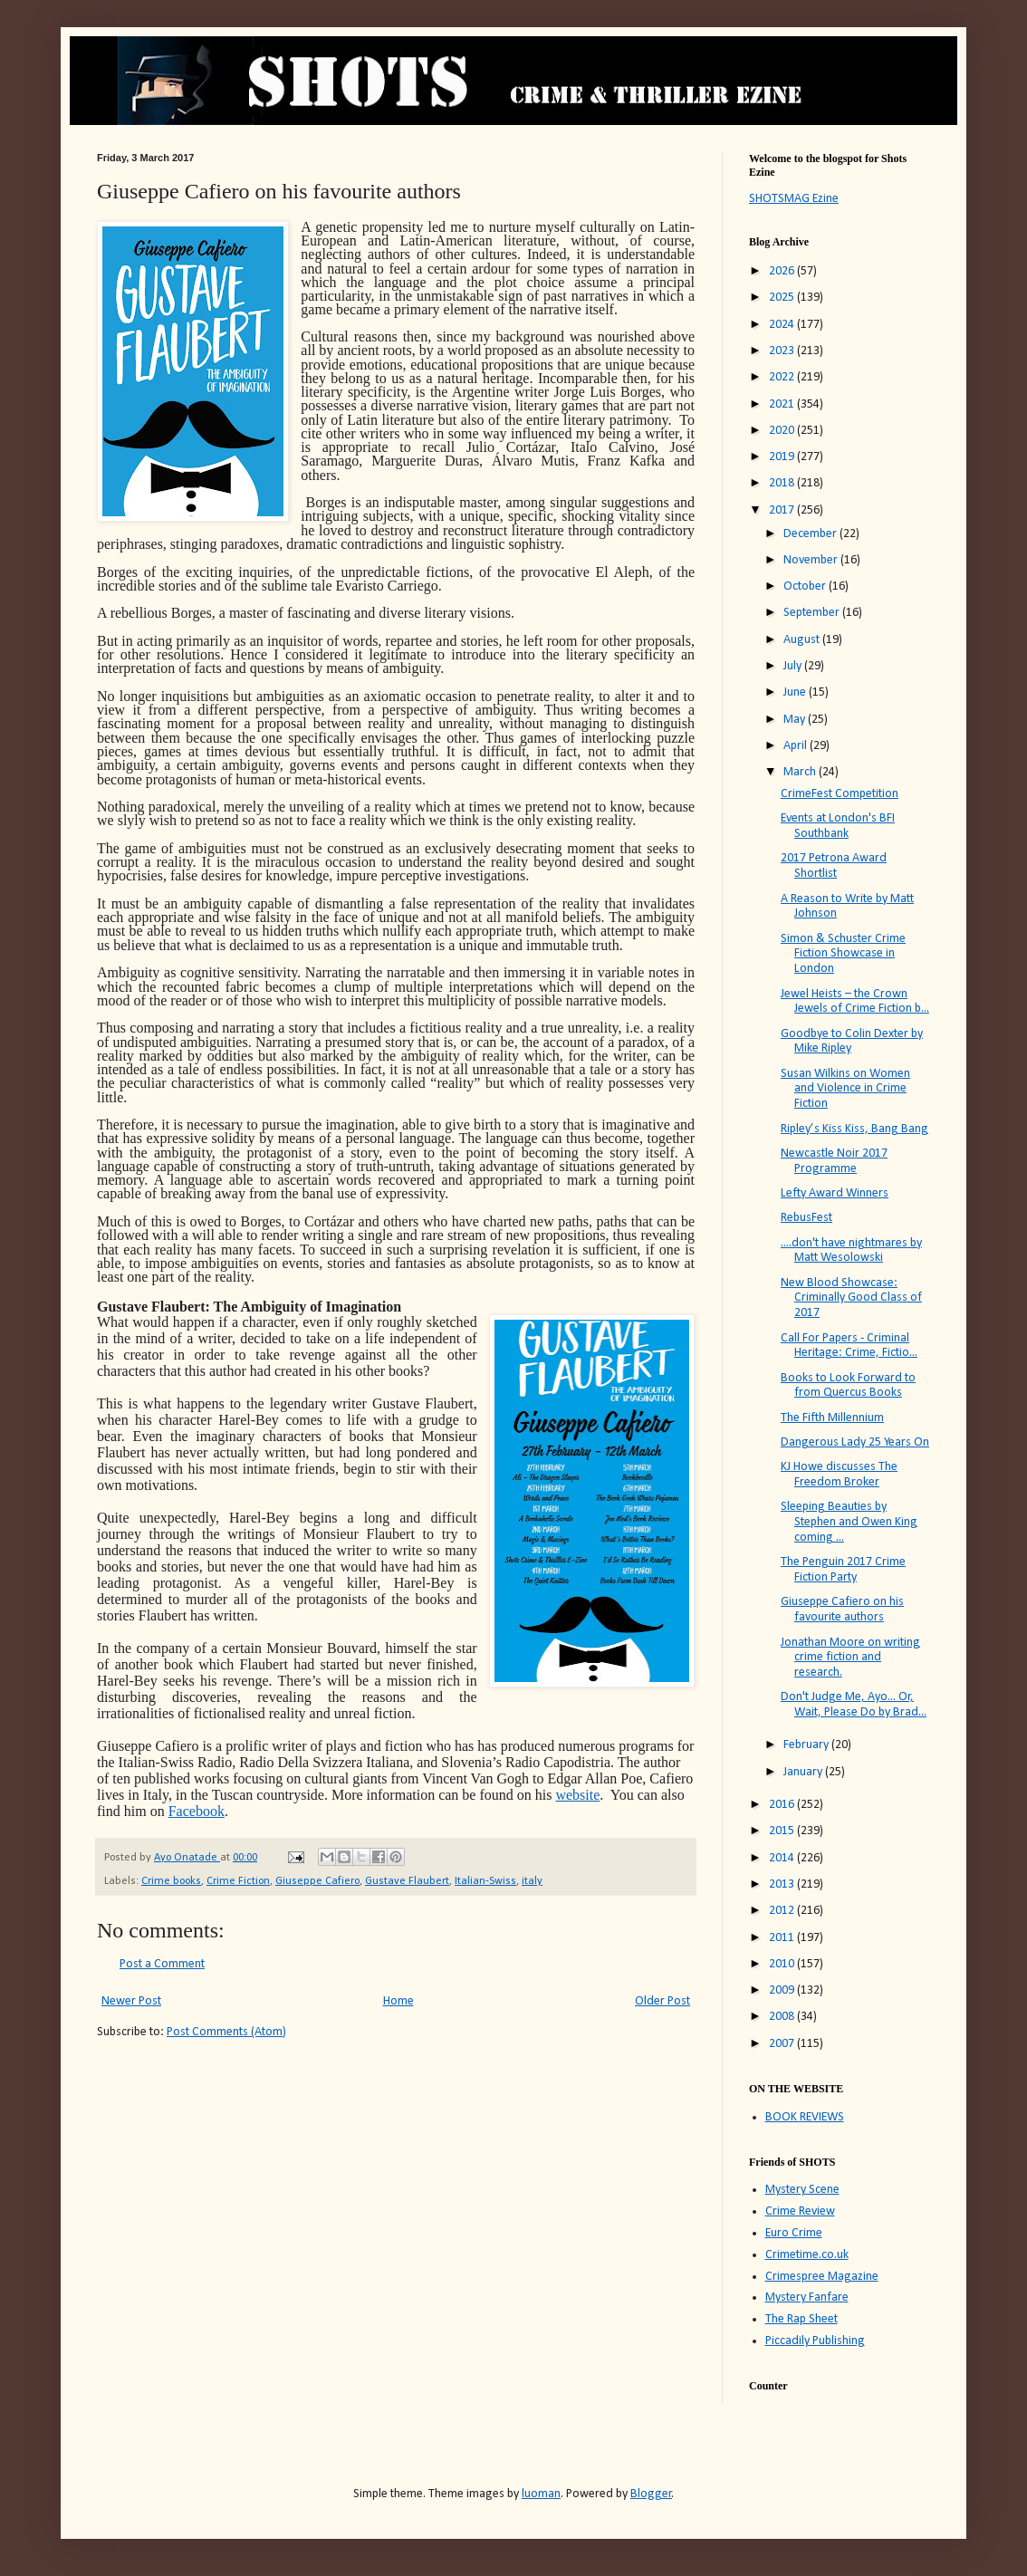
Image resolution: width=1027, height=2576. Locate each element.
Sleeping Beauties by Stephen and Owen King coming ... (849, 1522)
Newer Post (131, 2001)
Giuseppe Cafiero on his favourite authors (842, 1609)
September (812, 613)
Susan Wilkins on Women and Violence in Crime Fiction (845, 1089)
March (801, 772)
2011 (783, 1938)
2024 (783, 325)
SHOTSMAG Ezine (794, 199)
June (796, 692)
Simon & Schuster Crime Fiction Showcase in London (843, 954)
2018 (783, 483)
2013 (783, 1884)
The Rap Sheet (801, 2319)
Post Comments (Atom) (226, 2032)
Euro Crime (793, 2233)
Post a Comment (162, 1964)
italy (532, 1881)
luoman (541, 2494)
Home (398, 2001)
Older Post (662, 2001)
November (811, 560)
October (806, 586)
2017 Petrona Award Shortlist (834, 865)
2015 (783, 1831)
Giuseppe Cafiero (317, 1881)
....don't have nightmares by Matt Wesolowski (851, 1250)
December (811, 534)
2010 (783, 1964)
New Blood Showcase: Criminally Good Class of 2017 (851, 1298)
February (807, 1745)
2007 (783, 2044)
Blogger (651, 2494)
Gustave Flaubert (407, 1881)
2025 (783, 297)
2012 (783, 1911)
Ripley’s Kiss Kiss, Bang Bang (854, 1129)
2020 (783, 430)
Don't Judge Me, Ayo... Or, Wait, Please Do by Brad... (853, 1704)
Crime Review (800, 2211)
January (804, 1772)
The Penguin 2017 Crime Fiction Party (843, 1569)
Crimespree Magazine (821, 2276)
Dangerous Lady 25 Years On (855, 1442)
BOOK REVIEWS (804, 2117)
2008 (783, 2016)
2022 (783, 377)
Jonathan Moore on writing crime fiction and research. (850, 1658)
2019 (783, 457)
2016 (783, 1805)
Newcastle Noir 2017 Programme (834, 1161)
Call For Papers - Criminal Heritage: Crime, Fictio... (849, 1345)
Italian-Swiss (485, 1881)
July (793, 666)
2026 (783, 271)
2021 (783, 404)
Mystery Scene (802, 2189)
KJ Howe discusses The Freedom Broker (839, 1474)
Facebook (196, 1811)
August (802, 640)
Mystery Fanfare (807, 2297)
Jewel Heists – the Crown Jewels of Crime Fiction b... (855, 1001)
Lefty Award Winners (834, 1193)
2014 (783, 1858)
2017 (783, 510)
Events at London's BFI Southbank (838, 826)
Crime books (171, 1881)
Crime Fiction (238, 1881)
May (795, 719)
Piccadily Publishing (815, 2341)
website (577, 1794)
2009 (783, 1990)
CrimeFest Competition (839, 794)
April (796, 746)
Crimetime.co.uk (807, 2255)
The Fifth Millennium (832, 1418)
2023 (783, 351)
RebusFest (806, 1218)
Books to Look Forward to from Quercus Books (848, 1385)
